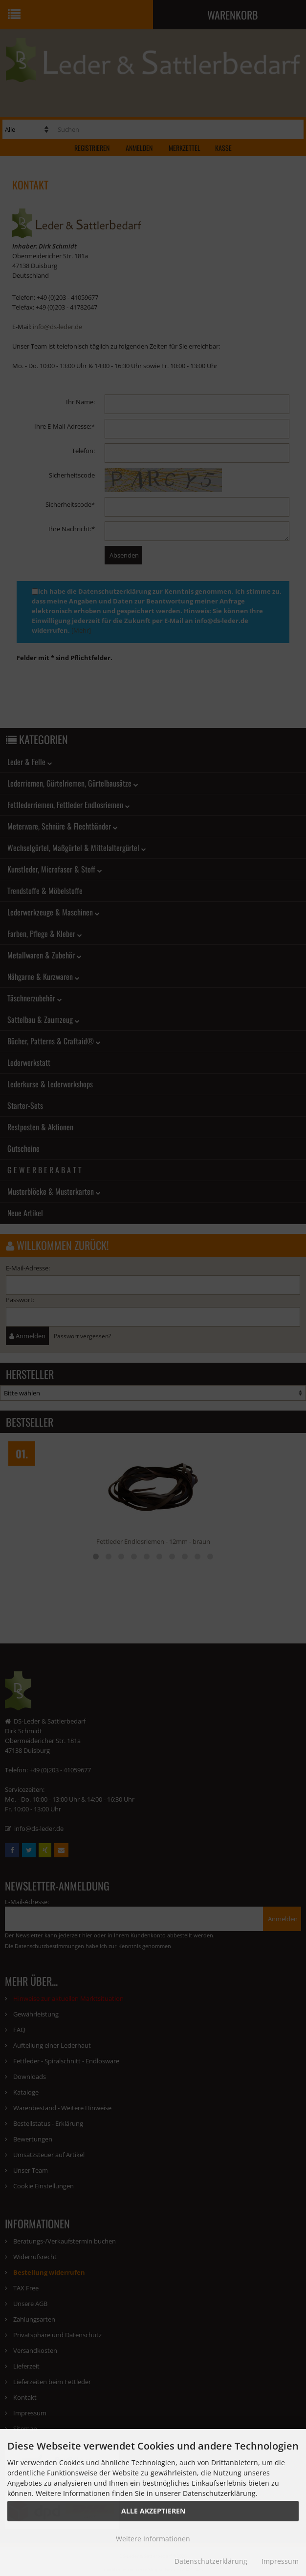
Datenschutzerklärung (211, 2561)
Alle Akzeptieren (153, 2510)
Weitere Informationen (153, 2538)
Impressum (280, 2561)
